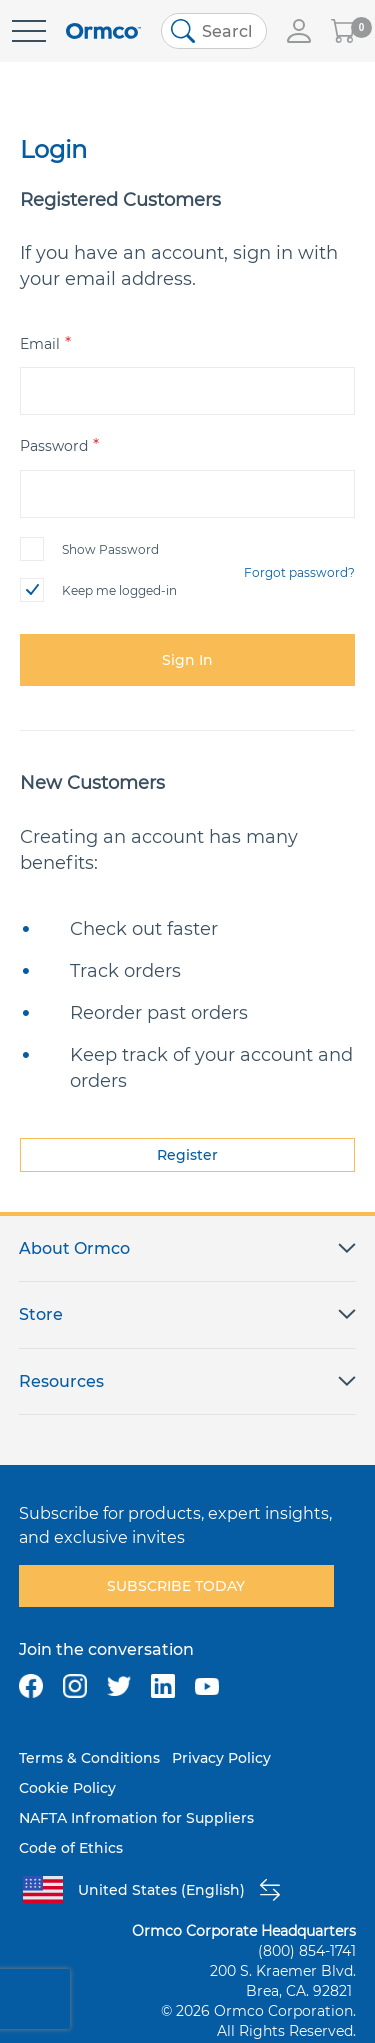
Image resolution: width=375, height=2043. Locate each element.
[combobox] (214, 31)
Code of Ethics (71, 1848)
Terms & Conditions (89, 1758)
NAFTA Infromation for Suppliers (136, 1818)
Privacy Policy (221, 1758)
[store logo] (103, 31)
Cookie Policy (67, 1788)
